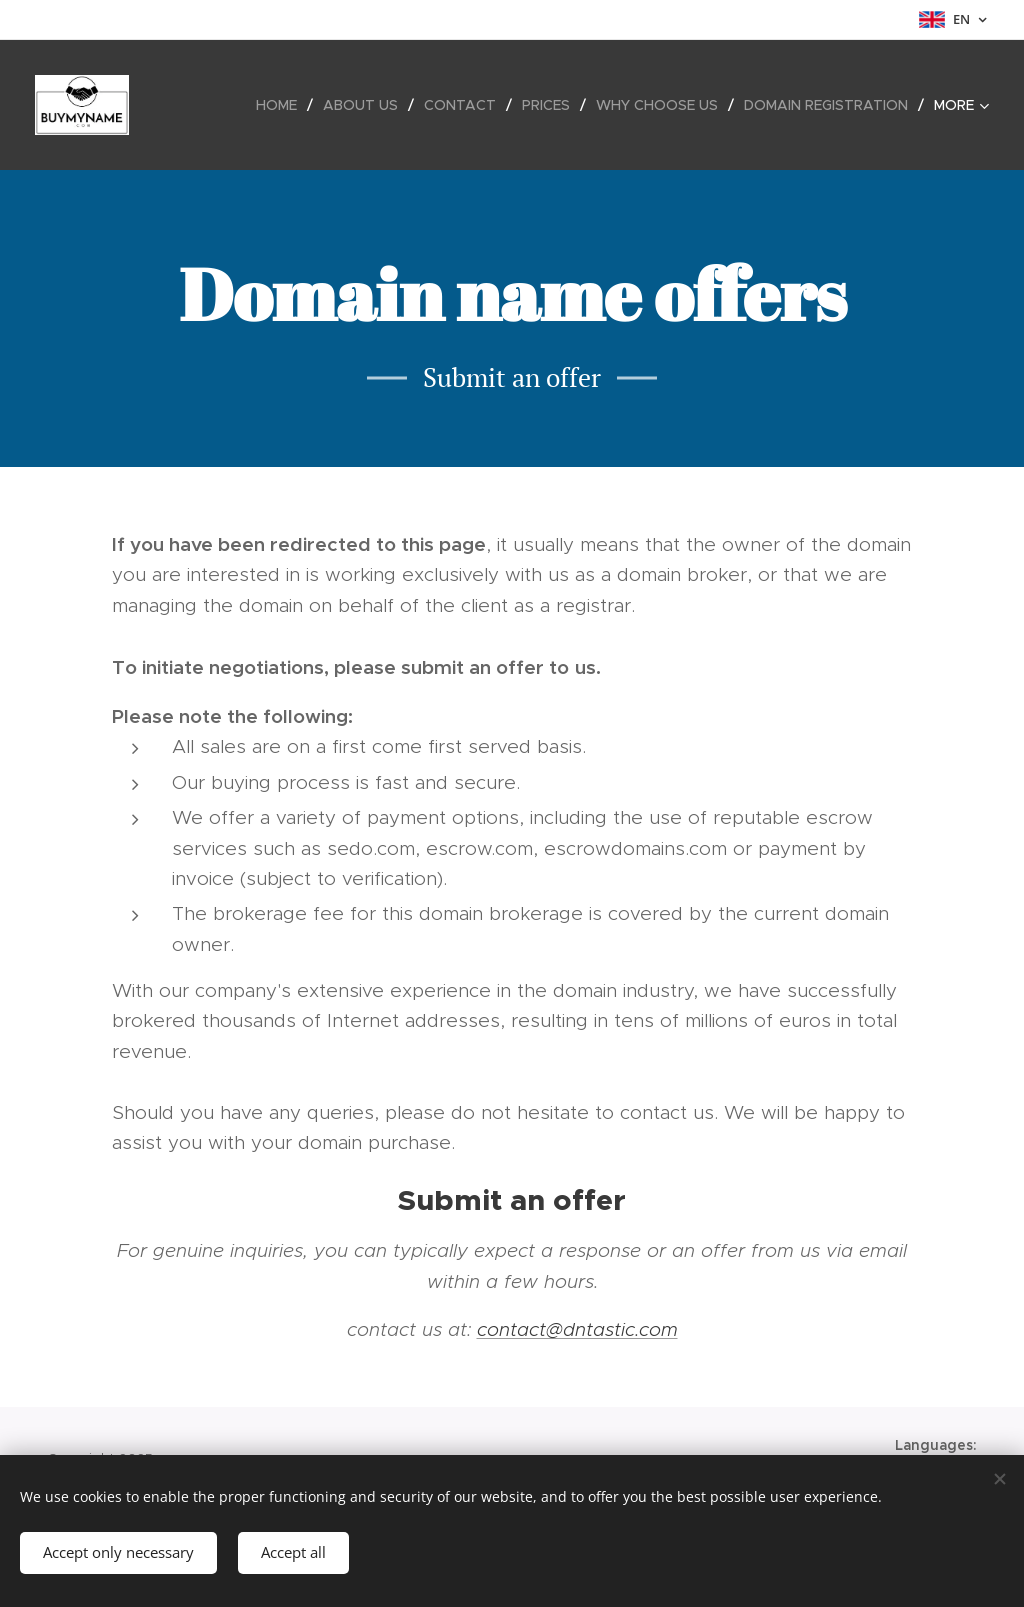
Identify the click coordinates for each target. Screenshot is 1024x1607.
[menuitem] (282, 105)
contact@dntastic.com (577, 1329)
